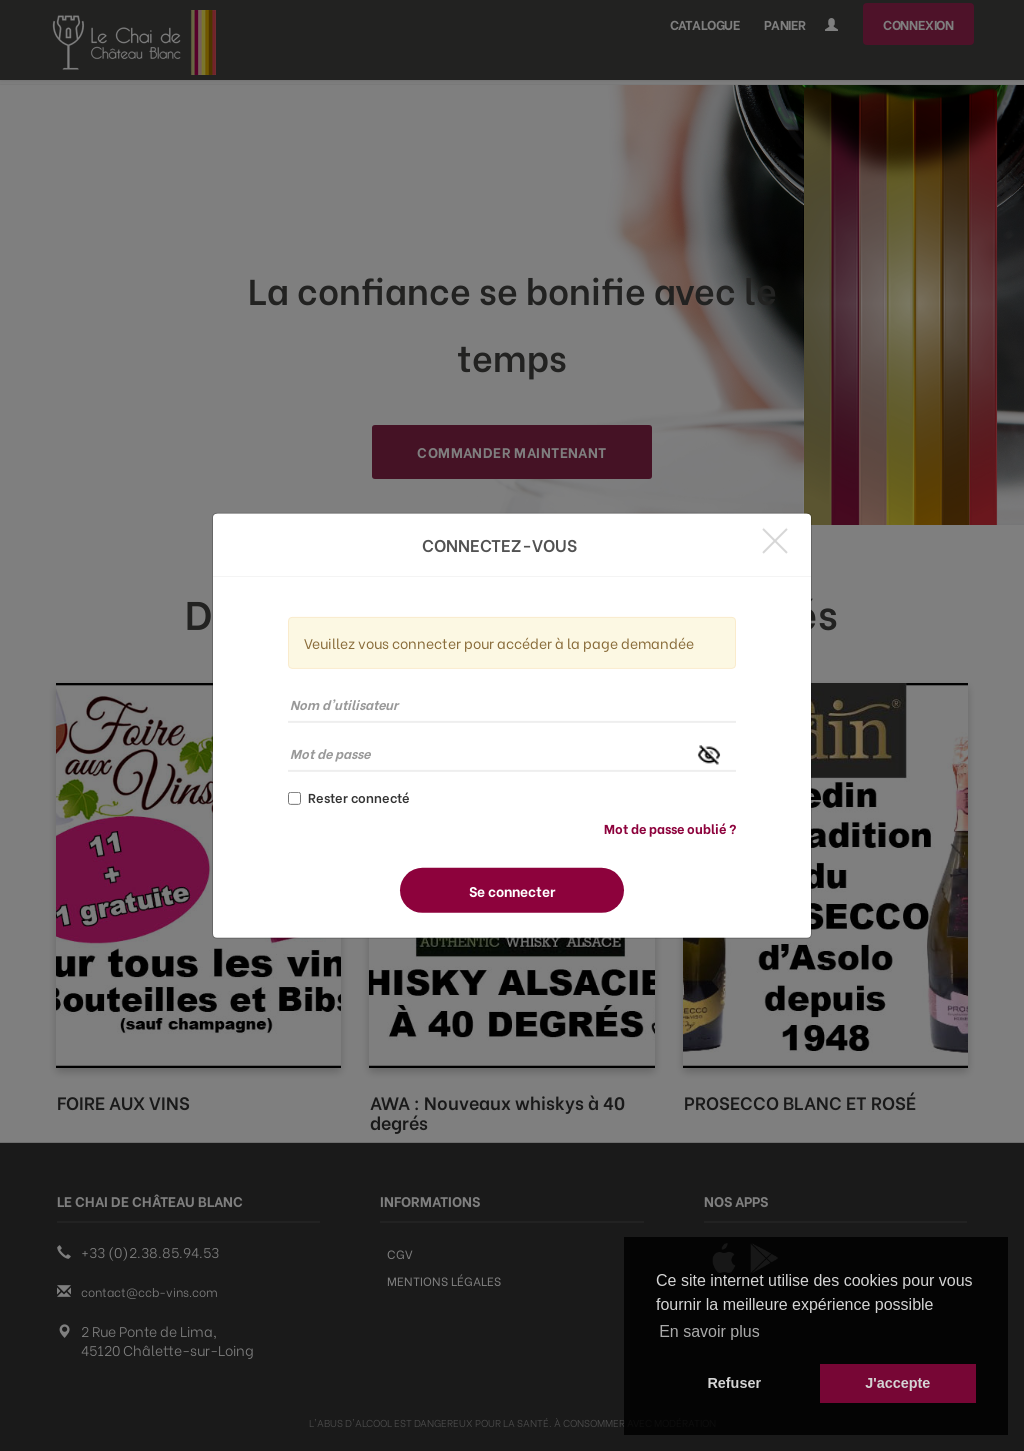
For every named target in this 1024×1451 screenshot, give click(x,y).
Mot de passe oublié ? (670, 827)
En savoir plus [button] (709, 1331)
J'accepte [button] (897, 1383)
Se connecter (512, 890)
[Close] (775, 539)
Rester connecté (349, 797)
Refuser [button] (734, 1383)
